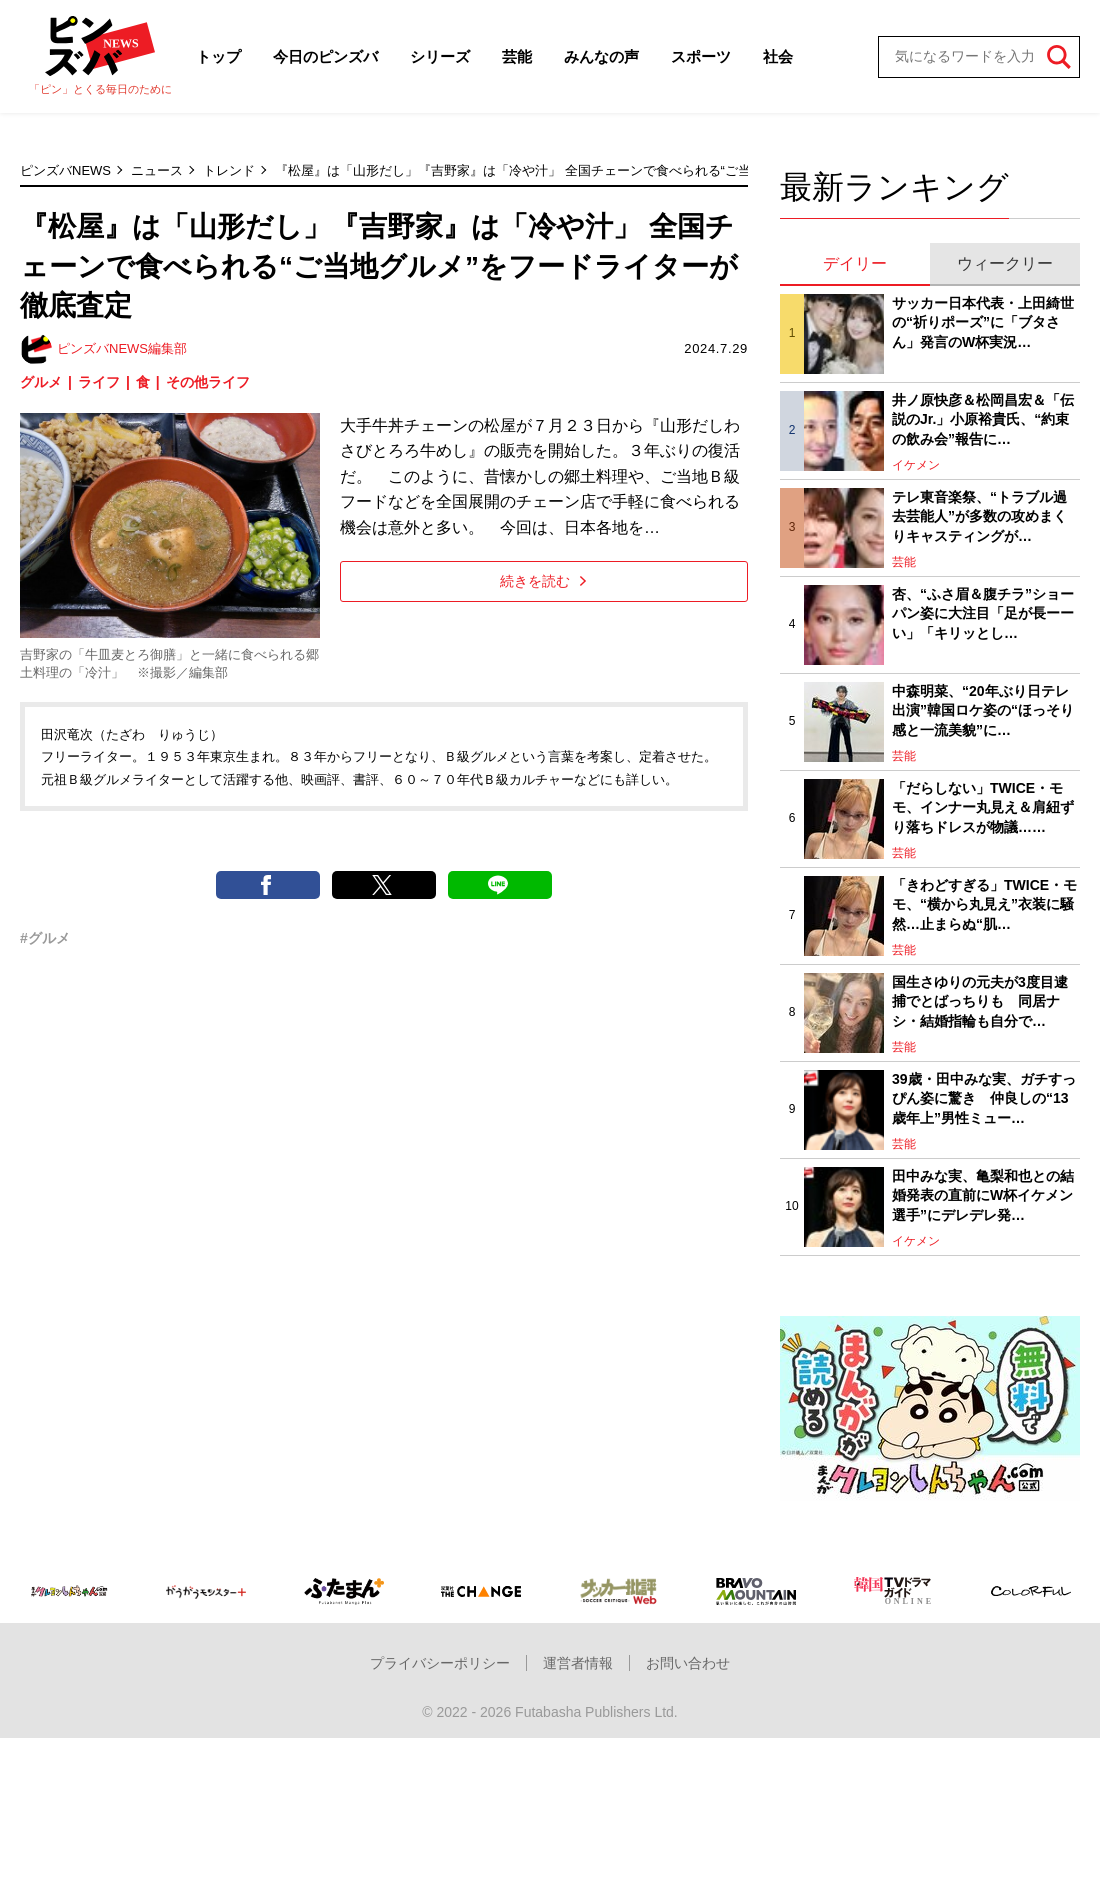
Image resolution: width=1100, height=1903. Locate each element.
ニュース (157, 170)
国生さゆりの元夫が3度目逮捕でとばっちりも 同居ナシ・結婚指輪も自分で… (980, 1001)
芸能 (517, 56)
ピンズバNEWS (65, 170)
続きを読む (544, 581)
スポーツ (701, 56)
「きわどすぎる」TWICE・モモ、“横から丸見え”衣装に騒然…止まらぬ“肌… (984, 904)
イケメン (916, 465)
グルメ (41, 382)
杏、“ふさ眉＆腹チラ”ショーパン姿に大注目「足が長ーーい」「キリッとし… (983, 613)
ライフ (99, 382)
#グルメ (45, 938)
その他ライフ (208, 382)
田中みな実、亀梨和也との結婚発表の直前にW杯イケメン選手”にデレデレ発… (983, 1195)
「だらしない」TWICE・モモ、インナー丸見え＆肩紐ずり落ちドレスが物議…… (983, 807)
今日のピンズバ (325, 56)
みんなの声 (601, 56)
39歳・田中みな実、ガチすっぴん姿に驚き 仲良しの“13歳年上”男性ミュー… (984, 1098)
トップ (218, 56)
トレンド (229, 170)
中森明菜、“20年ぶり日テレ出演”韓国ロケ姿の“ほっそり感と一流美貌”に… (983, 710)
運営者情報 (578, 1663)
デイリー (855, 263)
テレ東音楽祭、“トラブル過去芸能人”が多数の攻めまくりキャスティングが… (979, 516)
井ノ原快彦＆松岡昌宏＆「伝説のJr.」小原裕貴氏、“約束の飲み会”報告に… (983, 419)
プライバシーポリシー (440, 1663)
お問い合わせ (688, 1663)
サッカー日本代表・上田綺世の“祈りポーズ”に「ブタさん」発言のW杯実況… (983, 322)
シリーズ (440, 56)
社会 (778, 56)
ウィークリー (1005, 263)
